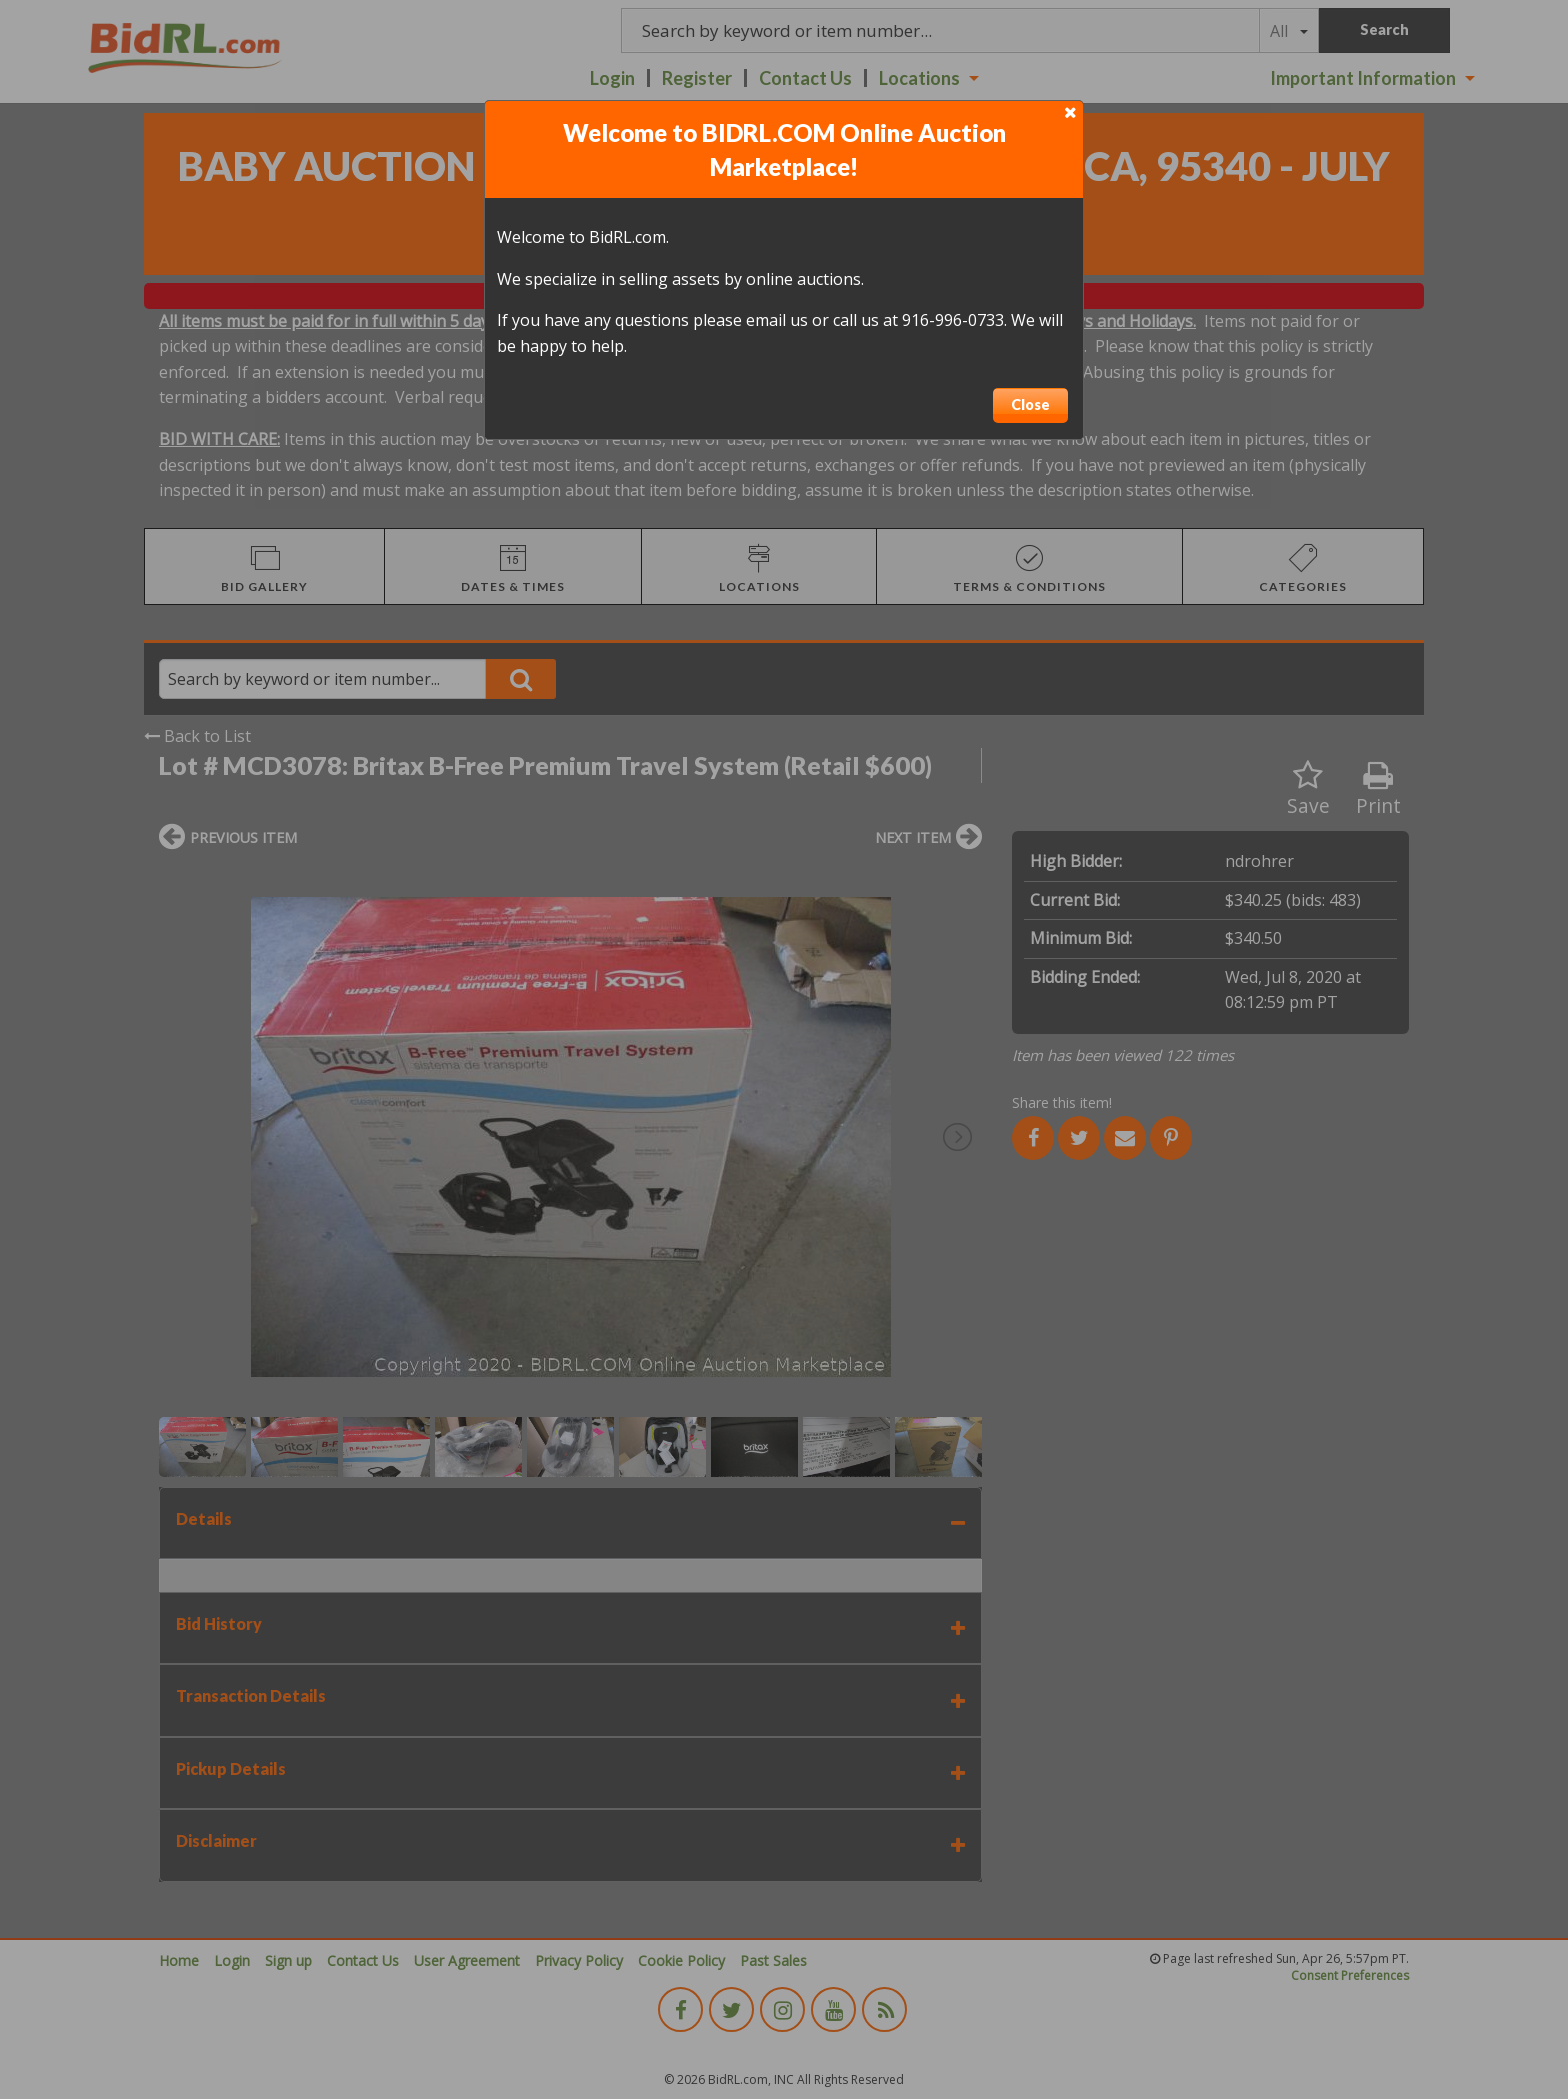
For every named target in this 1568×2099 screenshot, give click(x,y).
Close (1030, 404)
